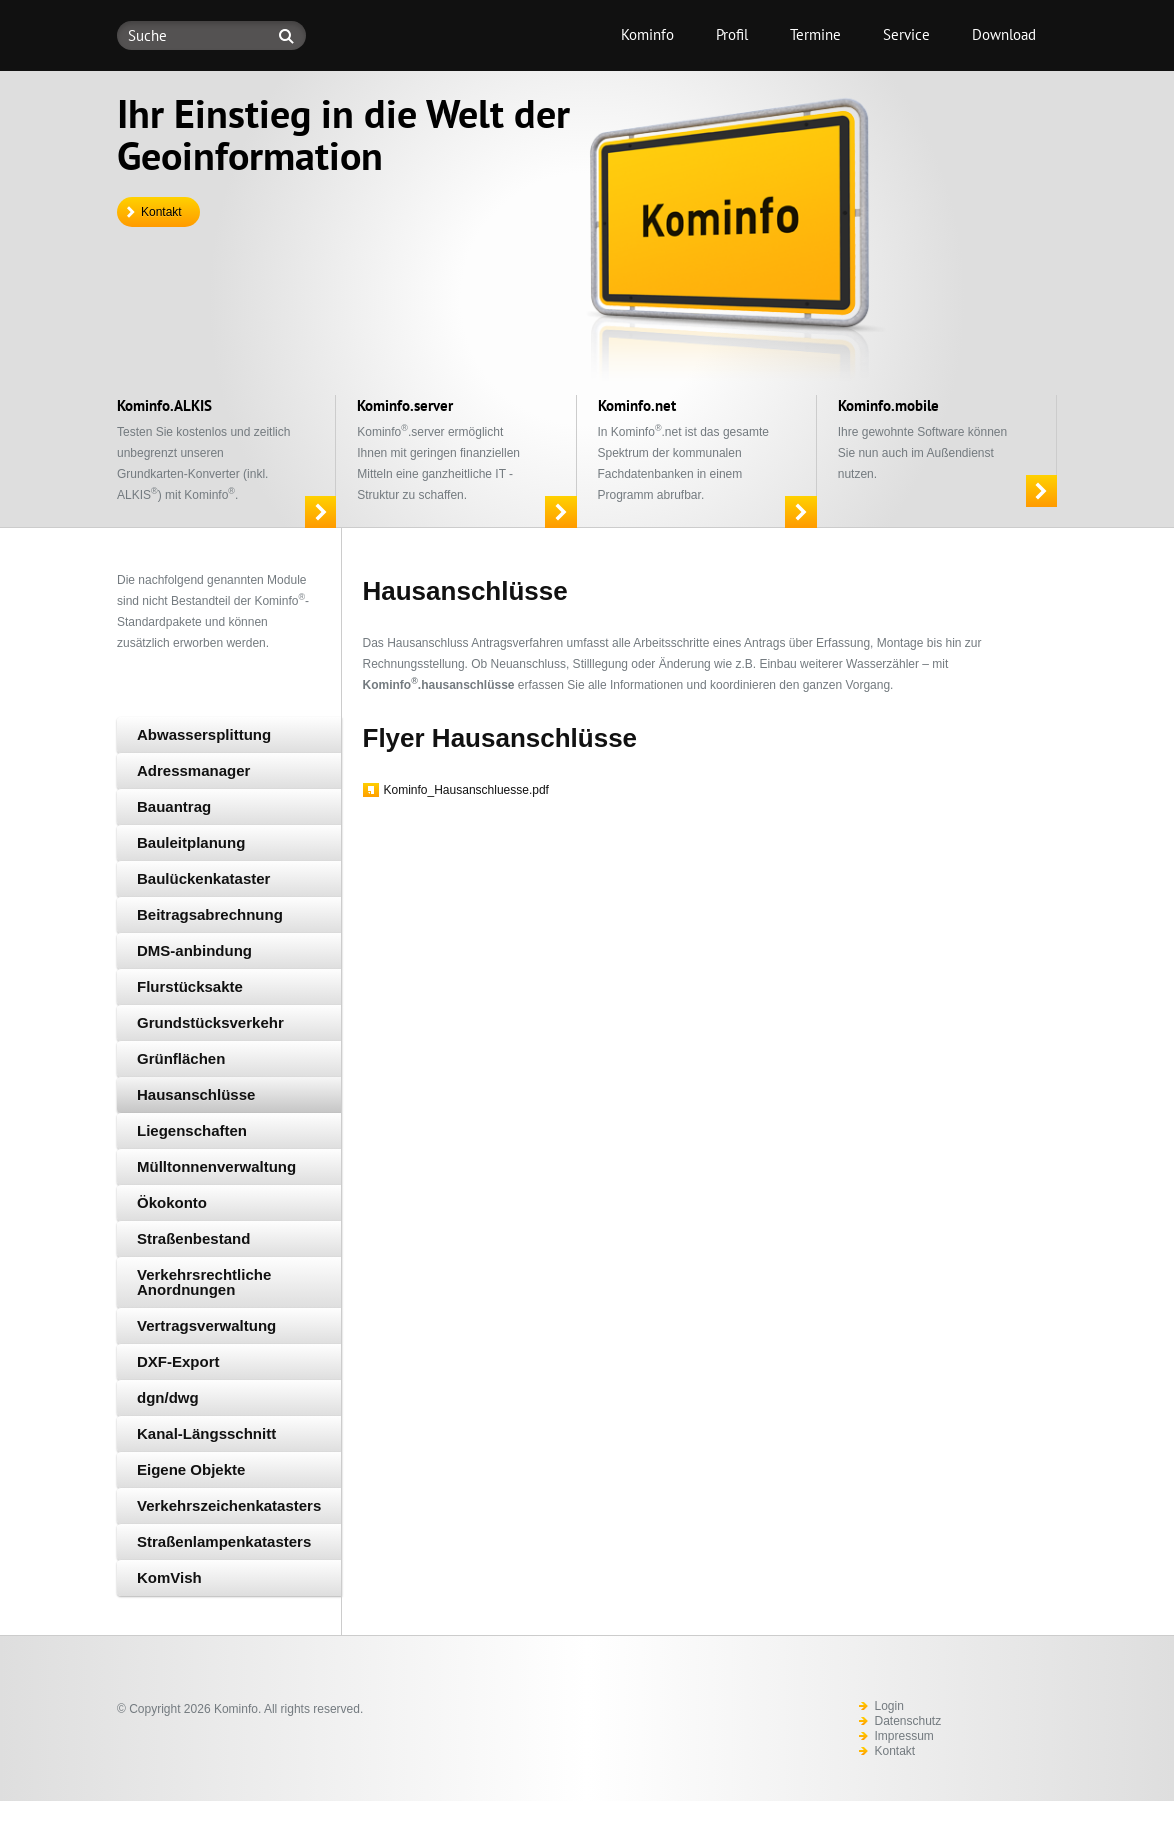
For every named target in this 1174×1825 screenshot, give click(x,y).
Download (1004, 34)
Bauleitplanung (191, 842)
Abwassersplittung (204, 734)
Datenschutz (908, 1721)
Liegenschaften (192, 1130)
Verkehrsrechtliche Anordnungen (204, 1282)
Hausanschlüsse (196, 1094)
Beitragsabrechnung (210, 914)
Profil (732, 34)
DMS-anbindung (194, 950)
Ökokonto (172, 1202)
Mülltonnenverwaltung (216, 1166)
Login (889, 1706)
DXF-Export (178, 1361)
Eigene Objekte (191, 1469)
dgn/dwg (168, 1397)
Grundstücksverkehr (210, 1022)
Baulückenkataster (203, 878)
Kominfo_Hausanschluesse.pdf (466, 790)
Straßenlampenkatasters (224, 1541)
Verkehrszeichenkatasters (229, 1505)
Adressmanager (193, 770)
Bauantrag (174, 806)
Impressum (904, 1736)
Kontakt (161, 212)
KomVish (169, 1577)
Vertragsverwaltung (206, 1325)
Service (906, 34)
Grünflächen (181, 1058)
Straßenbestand (193, 1238)
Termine (815, 34)
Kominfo (647, 34)
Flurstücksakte (190, 986)
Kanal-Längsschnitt (206, 1433)
